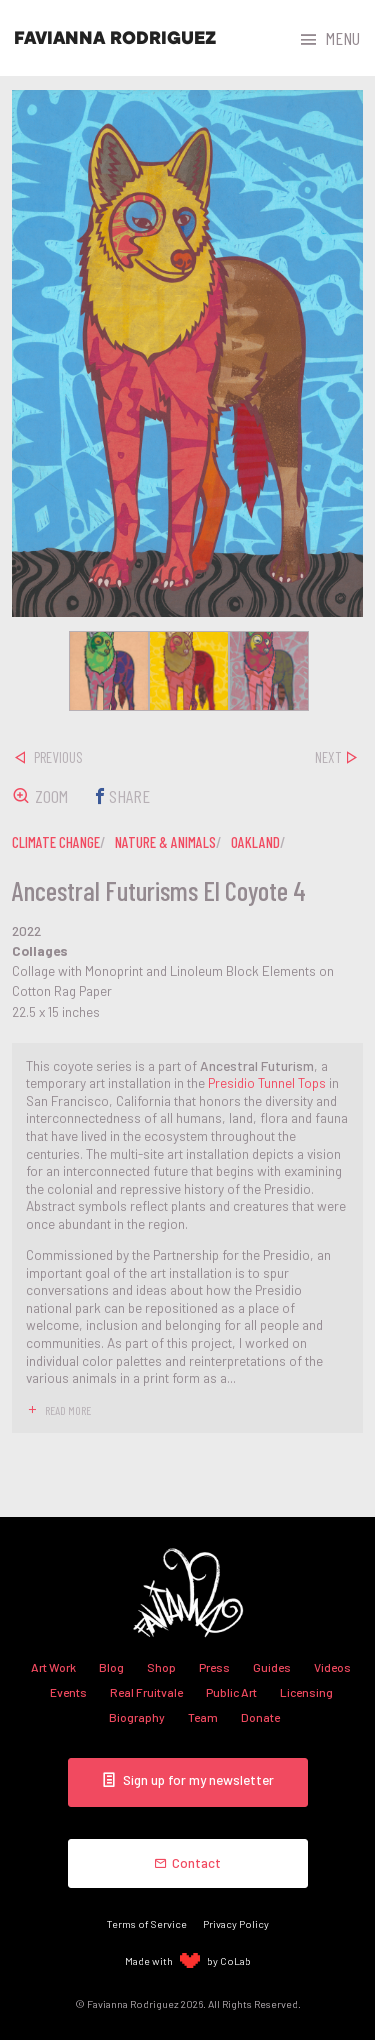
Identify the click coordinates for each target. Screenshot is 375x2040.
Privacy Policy (236, 1923)
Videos (332, 1667)
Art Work (53, 1667)
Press (214, 1667)
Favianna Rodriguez (115, 38)
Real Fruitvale (146, 1692)
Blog (111, 1667)
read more (68, 1410)
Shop (161, 1667)
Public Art (231, 1692)
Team (203, 1717)
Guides (272, 1667)
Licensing (306, 1692)
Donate (260, 1717)
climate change (56, 842)
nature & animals (165, 842)
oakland (255, 842)
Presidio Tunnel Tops (267, 1082)
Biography (137, 1717)
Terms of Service (147, 1923)
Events (68, 1692)
